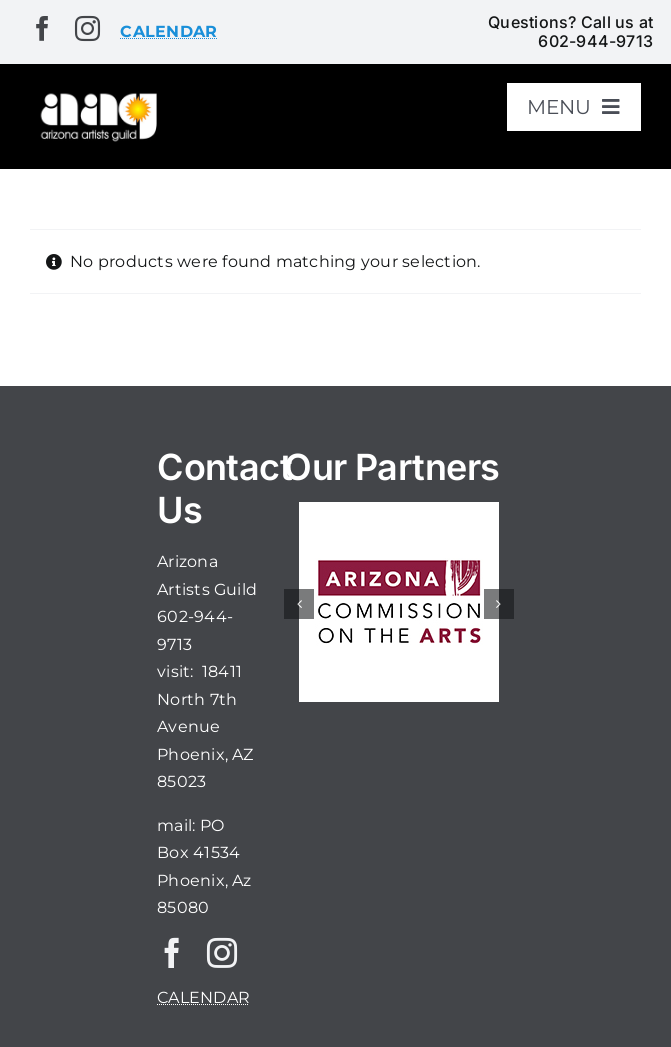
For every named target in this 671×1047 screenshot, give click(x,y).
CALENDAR (203, 997)
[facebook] (42, 28)
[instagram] (87, 28)
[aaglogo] (97, 97)
